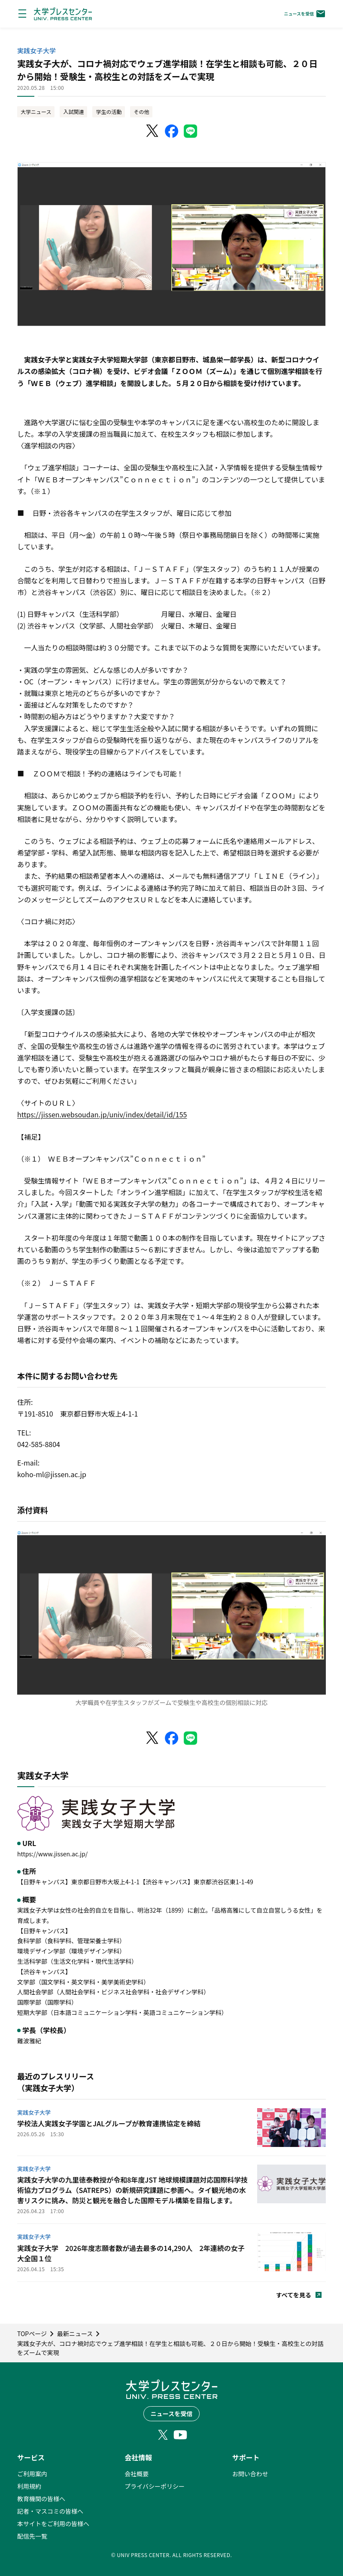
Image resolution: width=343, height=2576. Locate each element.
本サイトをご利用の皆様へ (53, 2523)
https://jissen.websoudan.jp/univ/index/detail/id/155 (102, 1114)
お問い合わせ (250, 2473)
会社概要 (136, 2473)
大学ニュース (36, 111)
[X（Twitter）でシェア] (153, 131)
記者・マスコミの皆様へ (50, 2511)
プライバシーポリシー (154, 2486)
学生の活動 (108, 111)
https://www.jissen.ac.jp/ (52, 1853)
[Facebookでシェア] (172, 131)
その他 (141, 111)
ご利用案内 (32, 2473)
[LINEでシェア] (190, 131)
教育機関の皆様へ (41, 2498)
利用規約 (29, 2486)
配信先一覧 (32, 2536)
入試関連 (73, 111)
